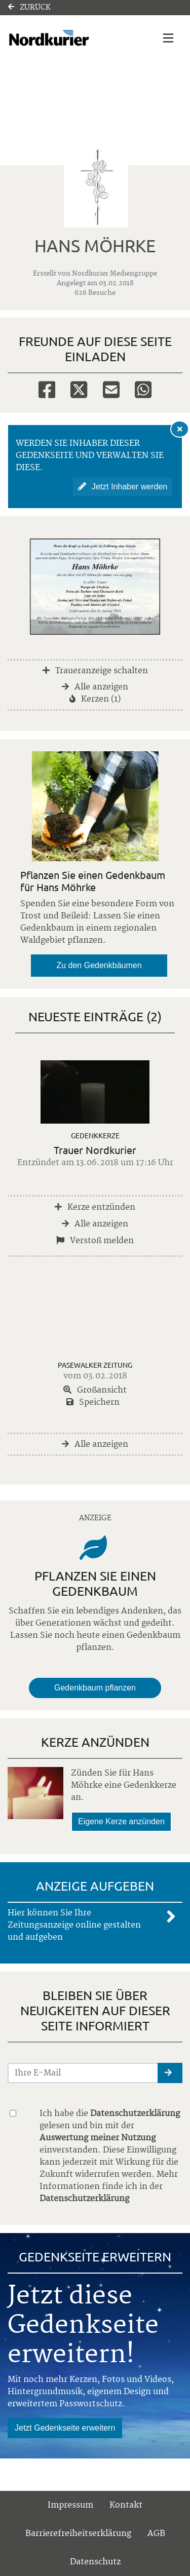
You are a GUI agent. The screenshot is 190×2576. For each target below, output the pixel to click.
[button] (170, 2073)
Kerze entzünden (95, 1207)
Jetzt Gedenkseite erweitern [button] (65, 2428)
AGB (156, 2533)
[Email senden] (83, 2073)
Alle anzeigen (95, 687)
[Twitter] (78, 388)
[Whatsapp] (143, 388)
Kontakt (125, 2505)
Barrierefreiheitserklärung (78, 2533)
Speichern (93, 1402)
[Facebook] (47, 388)
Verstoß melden (95, 1241)
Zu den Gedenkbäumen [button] (98, 965)
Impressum (70, 2505)
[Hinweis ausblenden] (179, 429)
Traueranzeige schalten (95, 671)
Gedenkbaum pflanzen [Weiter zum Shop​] (95, 1687)
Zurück (29, 7)
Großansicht (95, 1390)
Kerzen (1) (95, 699)
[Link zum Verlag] (69, 38)
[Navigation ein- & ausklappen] (168, 38)
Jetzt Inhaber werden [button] (123, 486)
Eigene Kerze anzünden (121, 1821)
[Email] (111, 388)
